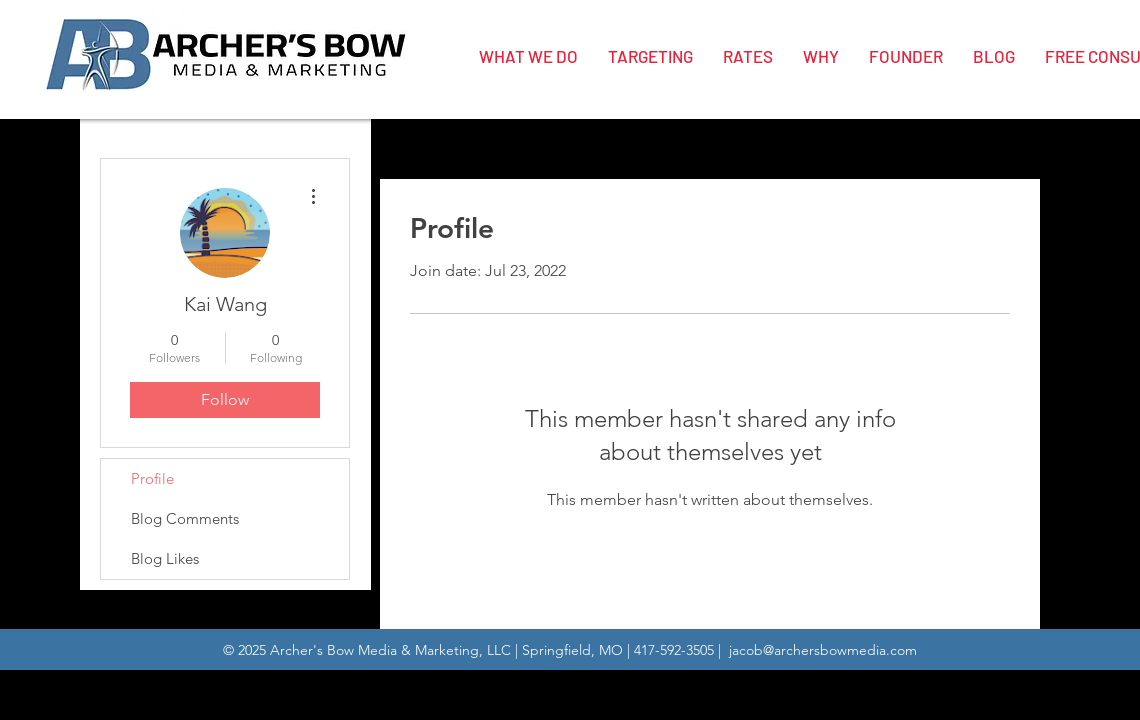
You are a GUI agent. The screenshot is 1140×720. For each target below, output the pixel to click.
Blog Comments (185, 518)
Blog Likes (165, 558)
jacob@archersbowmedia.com (823, 650)
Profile (152, 478)
